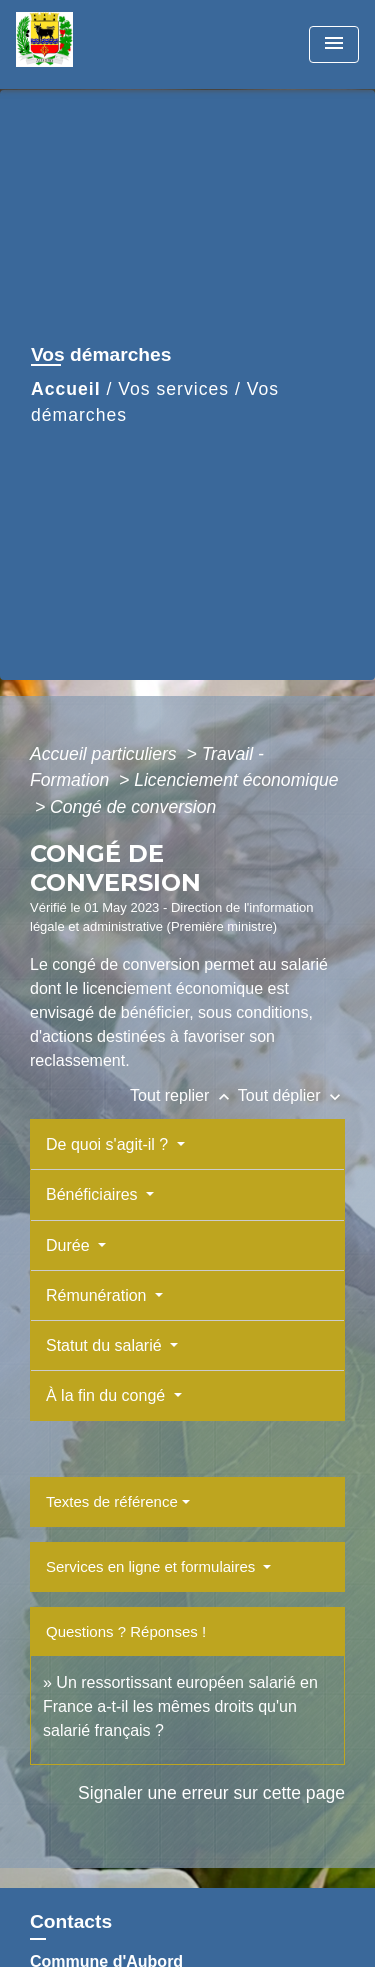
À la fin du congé (108, 1395)
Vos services (173, 389)
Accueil (66, 389)
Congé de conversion (133, 807)
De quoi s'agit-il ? (109, 1144)
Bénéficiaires (94, 1194)
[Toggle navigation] (334, 44)
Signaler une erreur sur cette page (211, 1793)
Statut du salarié (106, 1345)
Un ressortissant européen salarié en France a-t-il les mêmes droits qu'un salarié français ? (180, 1706)
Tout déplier (291, 1095)
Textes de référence (112, 1501)
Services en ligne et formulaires (152, 1566)
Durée (70, 1245)
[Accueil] (91, 44)
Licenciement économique (236, 780)
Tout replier (184, 1095)
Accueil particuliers (106, 754)
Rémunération (98, 1295)
